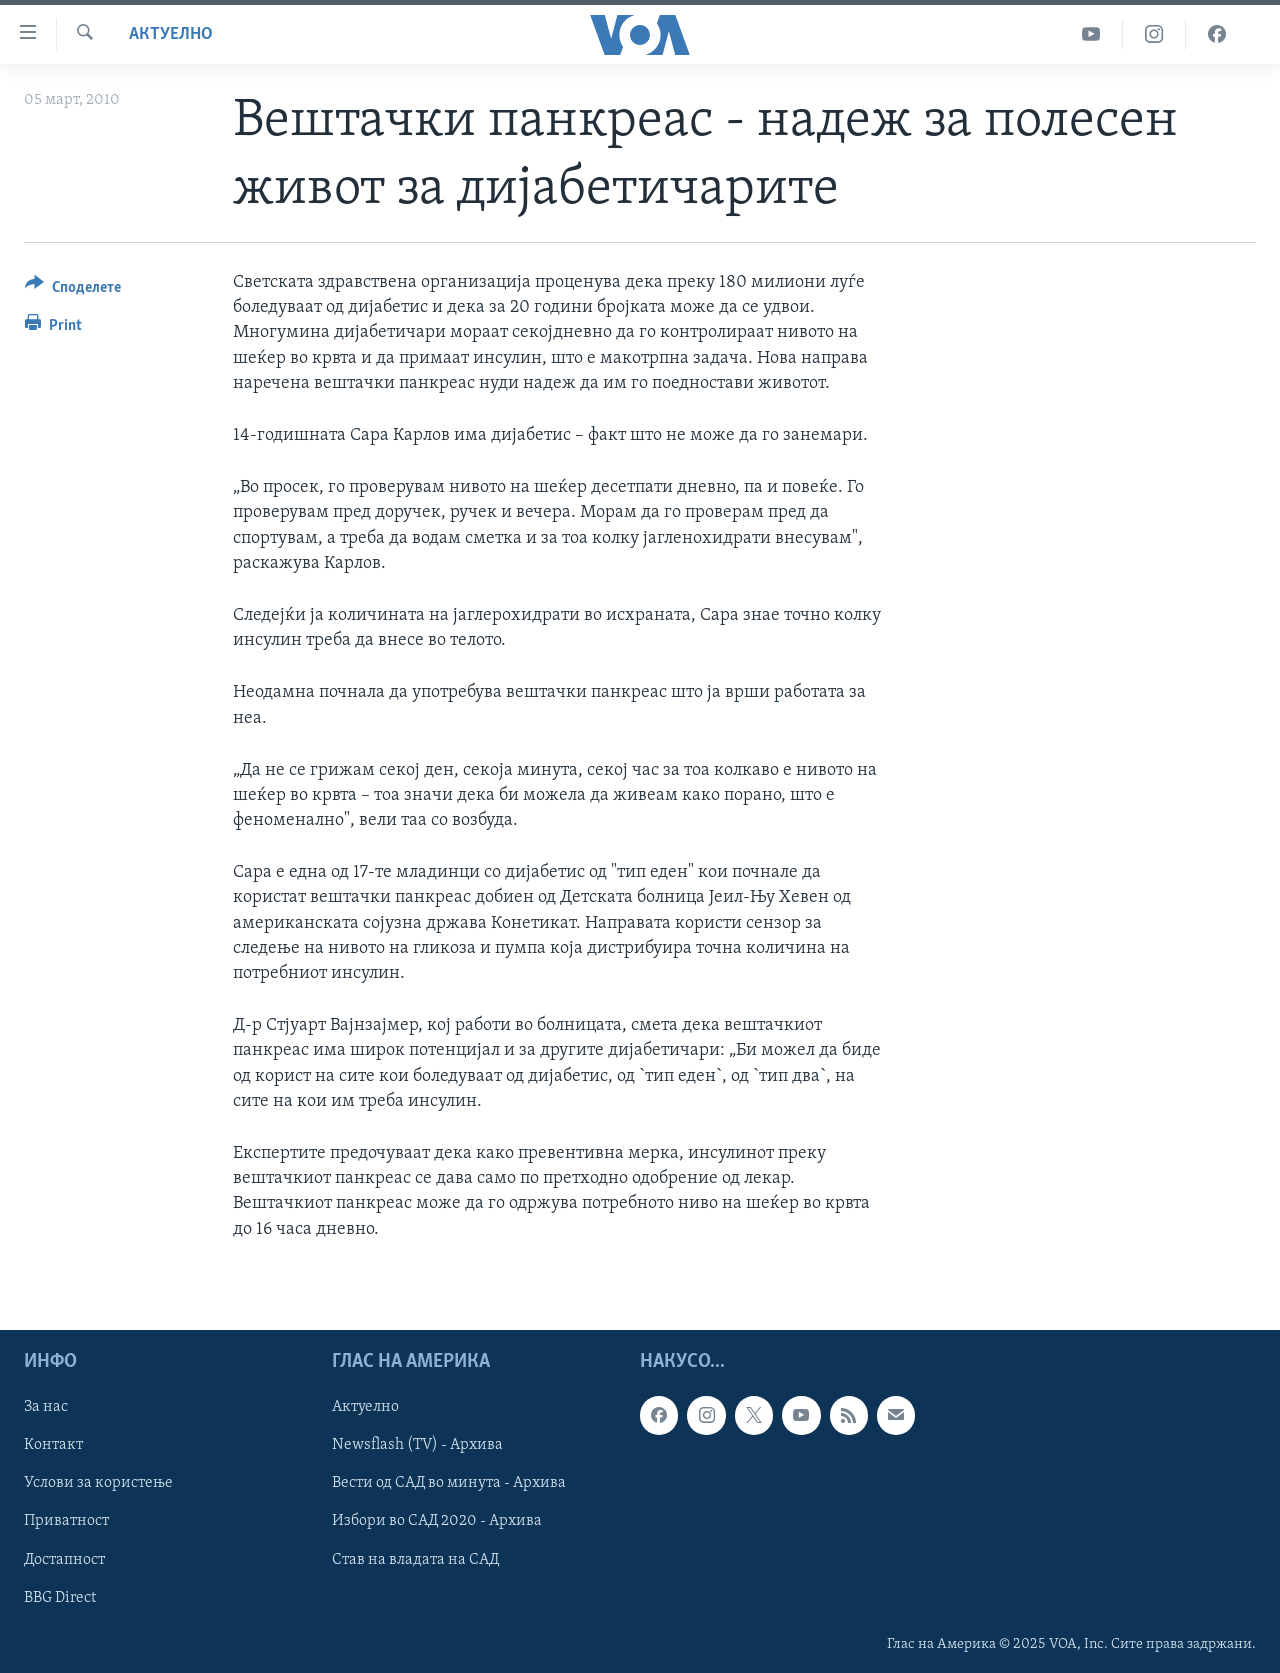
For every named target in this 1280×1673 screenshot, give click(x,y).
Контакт (53, 1445)
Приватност (66, 1521)
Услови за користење (98, 1483)
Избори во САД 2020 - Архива (437, 1521)
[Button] (73, 290)
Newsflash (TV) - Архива (417, 1445)
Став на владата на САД (415, 1559)
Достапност (64, 1559)
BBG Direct (60, 1597)
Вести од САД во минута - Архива (449, 1483)
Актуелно (171, 34)
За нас (46, 1407)
